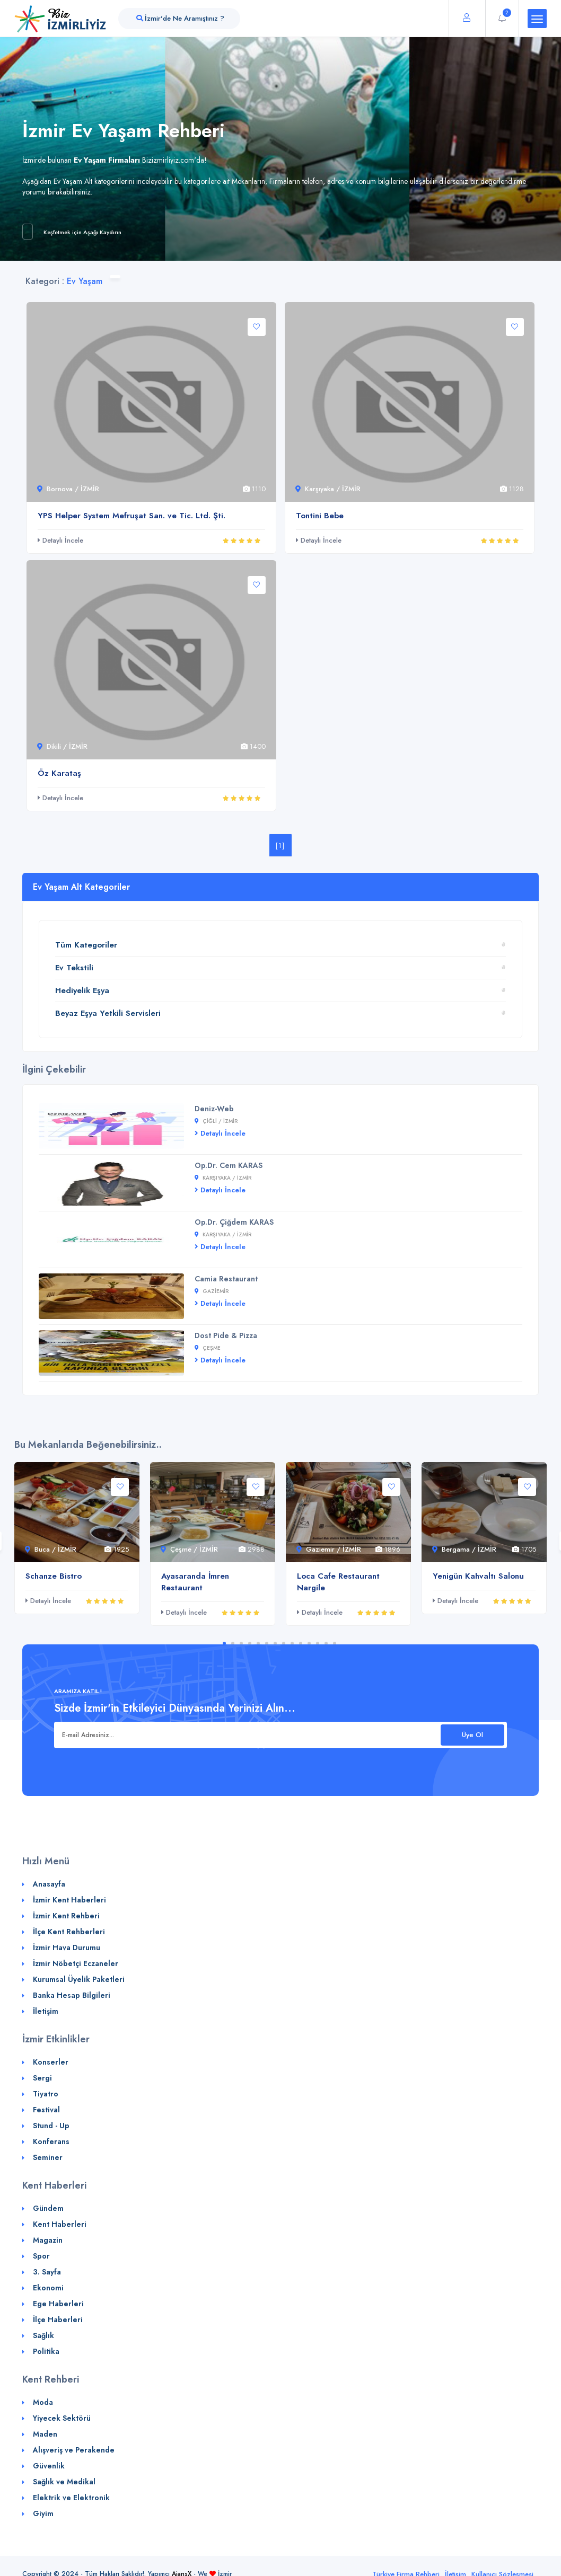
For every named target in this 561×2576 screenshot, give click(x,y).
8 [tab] (283, 1643)
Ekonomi (48, 2287)
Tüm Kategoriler (86, 945)
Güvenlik (49, 2465)
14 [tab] (334, 1643)
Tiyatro (45, 2093)
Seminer (48, 2157)
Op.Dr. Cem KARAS (228, 1165)
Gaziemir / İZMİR (328, 1549)
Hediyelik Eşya (82, 990)
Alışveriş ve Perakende (74, 2450)
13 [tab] (326, 1643)
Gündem (48, 2208)
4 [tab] (249, 1643)
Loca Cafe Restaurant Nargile (338, 1582)
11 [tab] (309, 1643)
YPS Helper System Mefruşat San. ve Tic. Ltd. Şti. (131, 515)
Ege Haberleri (58, 2303)
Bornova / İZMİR (68, 489)
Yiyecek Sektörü (62, 2418)
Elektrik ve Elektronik (71, 2497)
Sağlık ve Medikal (64, 2481)
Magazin (48, 2240)
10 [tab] (300, 1643)
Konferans (51, 2141)
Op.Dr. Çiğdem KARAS (234, 1222)
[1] (280, 845)
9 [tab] (292, 1643)
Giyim (43, 2513)
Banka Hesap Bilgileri (71, 1995)
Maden (45, 2434)
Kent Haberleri (59, 2224)
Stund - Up (51, 2125)
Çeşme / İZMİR (189, 1549)
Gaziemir (212, 1291)
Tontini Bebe (320, 515)
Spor (41, 2256)
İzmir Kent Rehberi (66, 1915)
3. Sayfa (47, 2272)
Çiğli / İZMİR (216, 1121)
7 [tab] (275, 1643)
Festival (46, 2109)
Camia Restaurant (226, 1278)
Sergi (42, 2078)
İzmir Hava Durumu (66, 1947)
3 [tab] (241, 1643)
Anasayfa (49, 1884)
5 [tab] (258, 1643)
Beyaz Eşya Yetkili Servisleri (108, 1013)
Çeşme (208, 1348)
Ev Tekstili (74, 967)
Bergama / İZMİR (464, 1549)
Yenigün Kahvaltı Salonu (478, 1576)
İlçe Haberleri (58, 2319)
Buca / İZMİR (50, 1549)
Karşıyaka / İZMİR (328, 489)
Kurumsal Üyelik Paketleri (79, 1979)
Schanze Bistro (53, 1576)
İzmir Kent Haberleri (69, 1900)
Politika (46, 2351)
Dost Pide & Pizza (226, 1335)
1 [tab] (224, 1643)
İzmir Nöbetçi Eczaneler (75, 1963)
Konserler (50, 2062)
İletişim (45, 2011)
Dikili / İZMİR (62, 746)
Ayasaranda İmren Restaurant (195, 1582)
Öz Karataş (59, 773)
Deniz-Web (214, 1108)
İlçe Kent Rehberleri (69, 1931)
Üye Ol (472, 1735)
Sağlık (43, 2335)
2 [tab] (232, 1643)
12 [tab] (317, 1643)
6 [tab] (266, 1643)
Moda (43, 2402)
